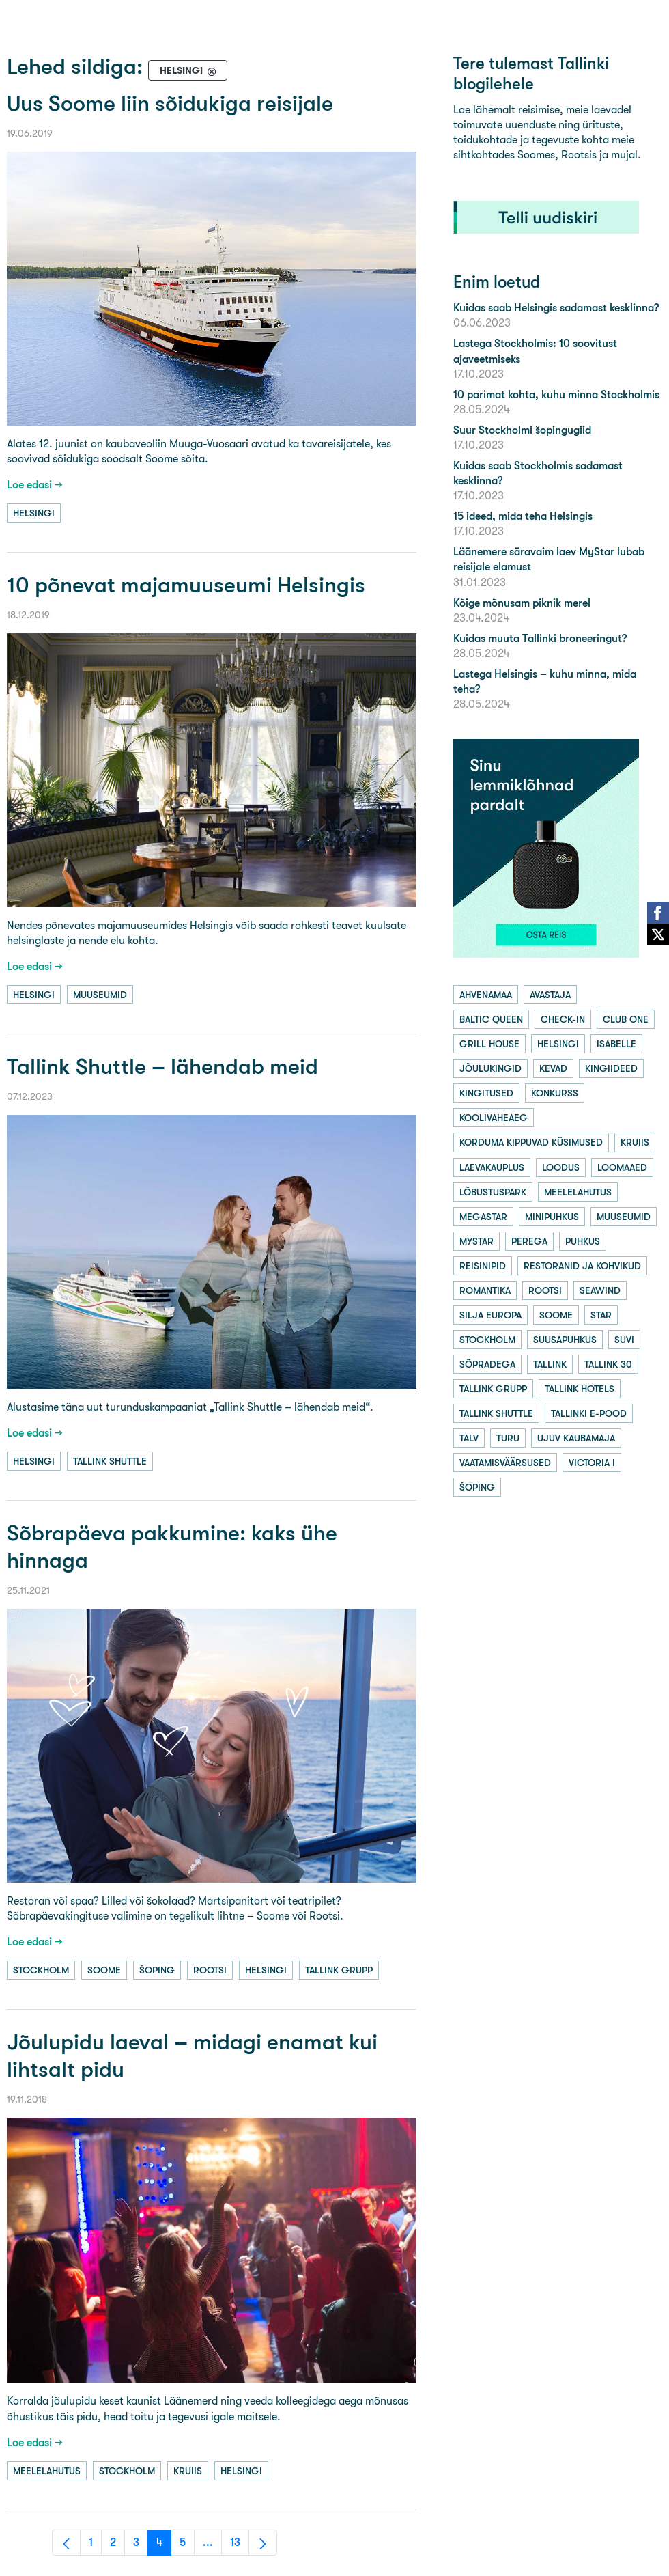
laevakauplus (491, 1167)
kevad (553, 1068)
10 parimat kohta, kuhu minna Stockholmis (556, 394)
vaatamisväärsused (505, 1462)
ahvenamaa (485, 994)
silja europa (490, 1315)
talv (469, 1437)
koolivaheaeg (493, 1117)
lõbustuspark (492, 1192)
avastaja (550, 994)
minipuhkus (552, 1216)
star (601, 1315)
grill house (489, 1043)
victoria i (592, 1462)
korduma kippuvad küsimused (531, 1142)
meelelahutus (47, 2470)
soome (104, 1970)
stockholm (41, 1970)
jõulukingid (490, 1068)
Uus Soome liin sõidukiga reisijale (170, 103)
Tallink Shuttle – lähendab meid (162, 1066)
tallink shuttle (110, 1461)
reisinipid (482, 1265)
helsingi (34, 513)
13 (239, 2546)
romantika (485, 1290)
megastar (483, 1216)
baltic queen (491, 1019)
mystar (476, 1241)
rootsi (210, 1970)
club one (626, 1019)
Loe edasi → (35, 484)
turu (507, 1437)
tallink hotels (579, 1388)
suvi (624, 1339)
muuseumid (100, 994)
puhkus (582, 1241)
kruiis (187, 2470)
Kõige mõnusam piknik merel (521, 602)
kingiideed (611, 1068)
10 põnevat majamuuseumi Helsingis (186, 585)
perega (529, 1241)
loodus (561, 1167)
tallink (550, 1364)
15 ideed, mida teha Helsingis (523, 516)
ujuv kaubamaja (576, 1437)
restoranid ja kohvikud (582, 1265)
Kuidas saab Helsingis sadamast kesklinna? (556, 307)
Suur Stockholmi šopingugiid (522, 430)
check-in (563, 1019)
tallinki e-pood (589, 1413)
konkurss (554, 1093)
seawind (600, 1290)
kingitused (486, 1093)
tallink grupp (339, 1970)
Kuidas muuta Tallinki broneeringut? (540, 638)
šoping (157, 1970)
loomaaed (622, 1167)
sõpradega (487, 1364)
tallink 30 (608, 1364)
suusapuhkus (565, 1339)
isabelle (616, 1043)
